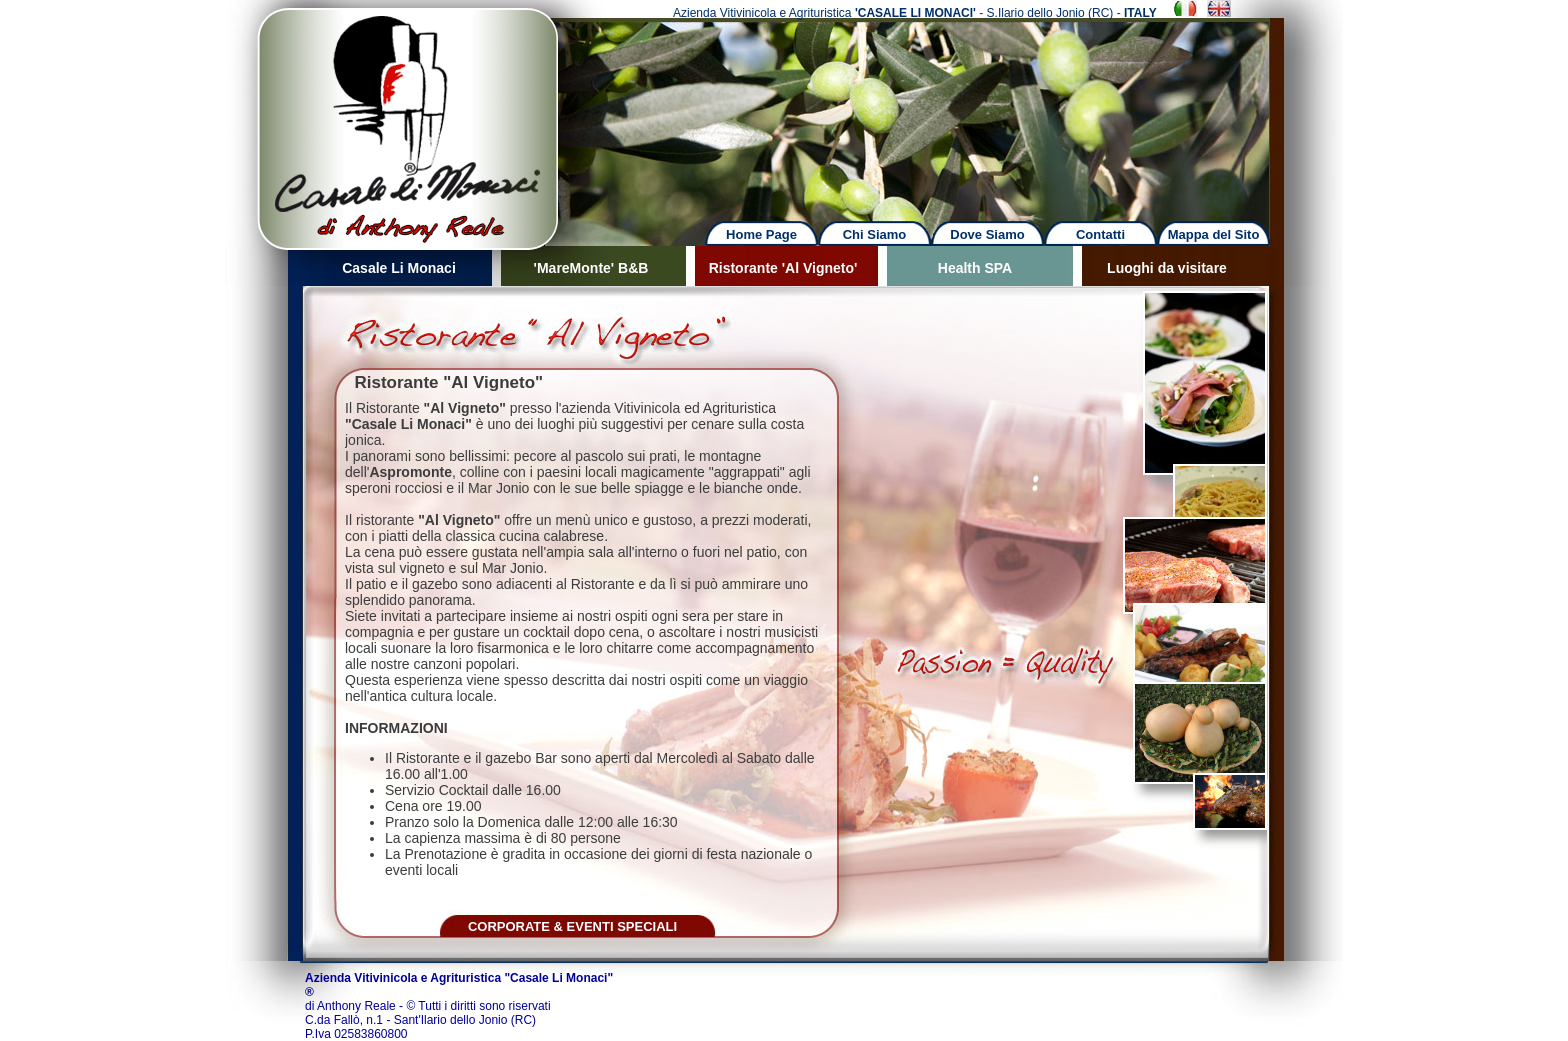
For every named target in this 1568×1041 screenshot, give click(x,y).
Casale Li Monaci (399, 268)
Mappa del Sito (1214, 234)
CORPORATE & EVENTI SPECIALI (572, 926)
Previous (210, 109)
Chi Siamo (875, 234)
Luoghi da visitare (1167, 268)
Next (936, 109)
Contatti (1100, 234)
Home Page (761, 234)
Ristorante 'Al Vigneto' (783, 268)
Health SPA (975, 268)
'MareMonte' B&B (591, 268)
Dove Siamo (987, 234)
